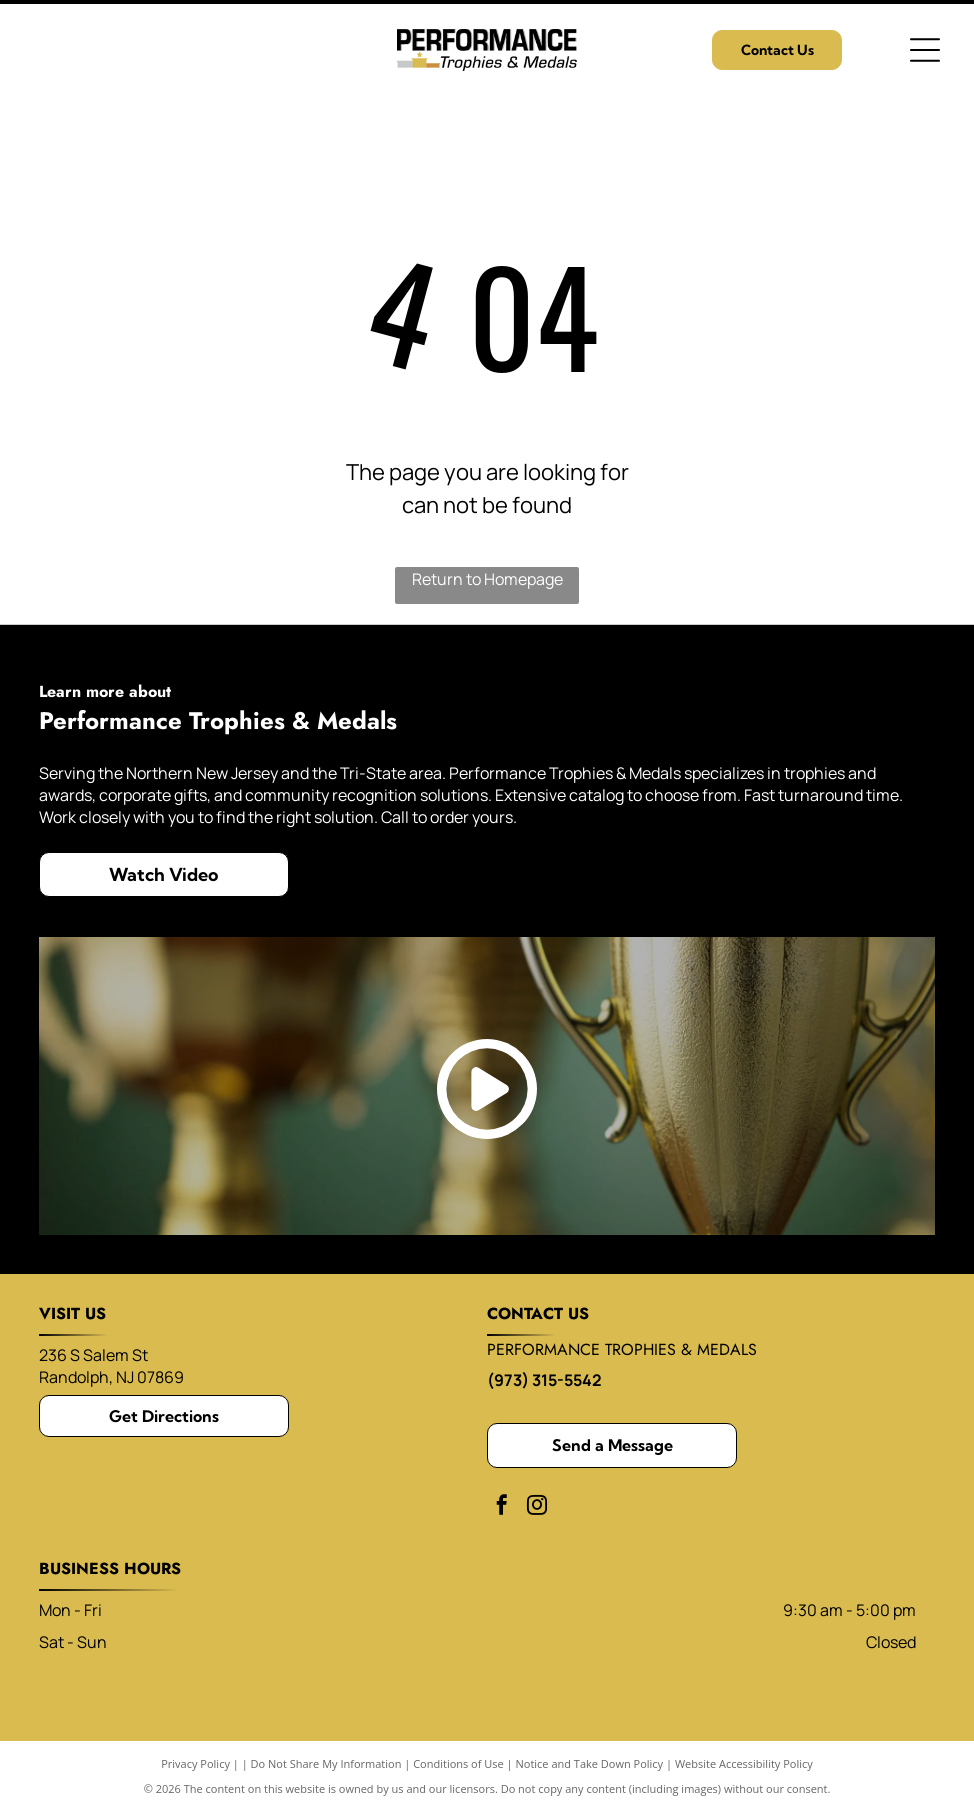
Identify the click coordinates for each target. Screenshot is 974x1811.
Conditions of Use (458, 1763)
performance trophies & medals (622, 1349)
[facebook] (502, 1507)
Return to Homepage (487, 579)
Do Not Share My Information (326, 1763)
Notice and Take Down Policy (590, 1763)
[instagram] (537, 1507)
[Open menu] (925, 50)
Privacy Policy (195, 1763)
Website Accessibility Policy (744, 1763)
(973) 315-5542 (544, 1380)
